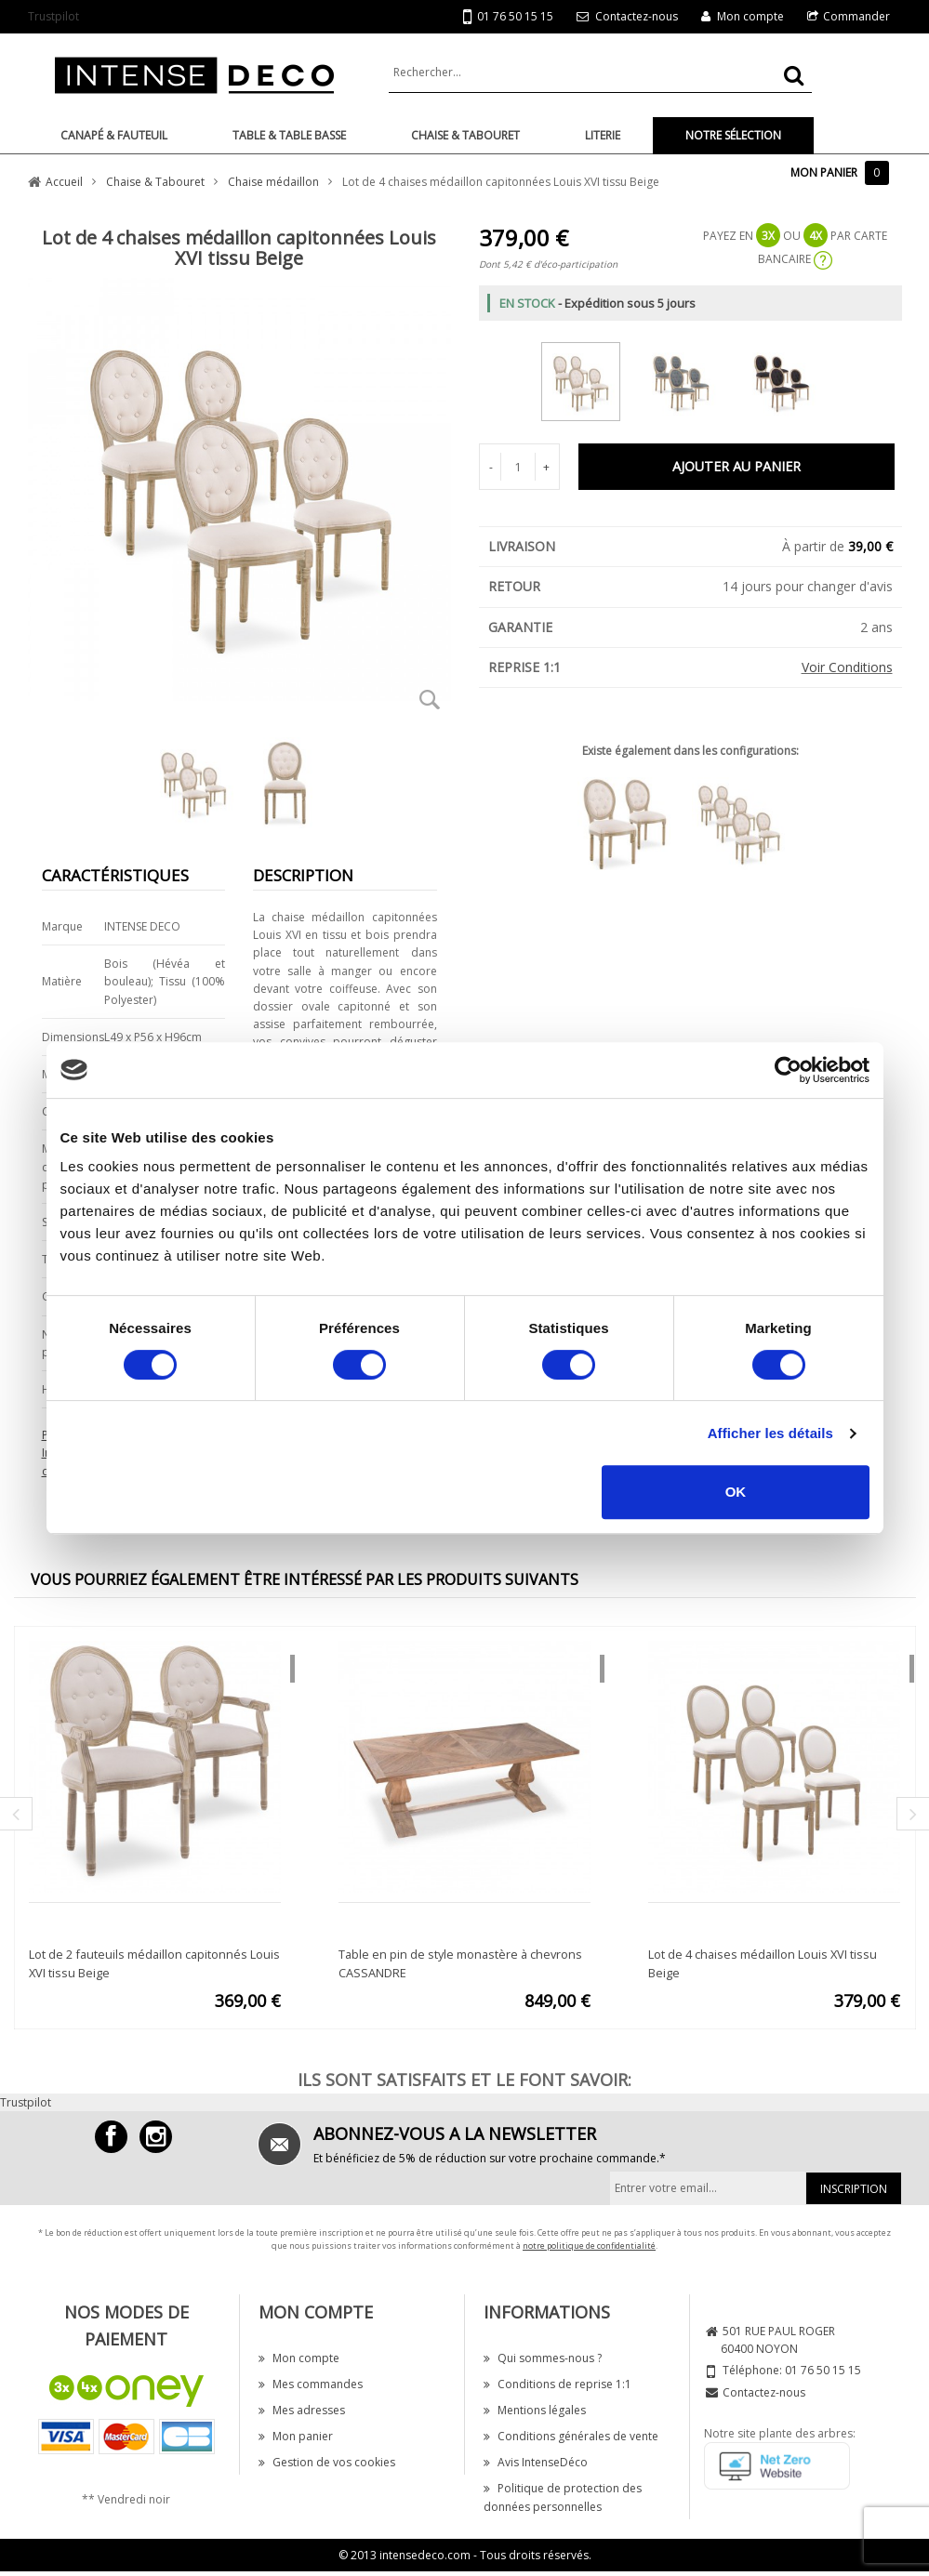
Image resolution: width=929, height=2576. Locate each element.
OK (736, 1491)
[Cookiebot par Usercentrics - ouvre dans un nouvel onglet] (788, 1070)
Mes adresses (302, 2410)
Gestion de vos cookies (327, 2462)
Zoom (430, 699)
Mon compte (750, 16)
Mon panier (296, 2436)
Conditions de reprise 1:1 (557, 2384)
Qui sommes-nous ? (543, 2358)
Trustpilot (53, 16)
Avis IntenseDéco (536, 2462)
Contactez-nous (636, 16)
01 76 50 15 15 (508, 17)
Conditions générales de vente (571, 2436)
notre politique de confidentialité (589, 2245)
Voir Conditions (847, 667)
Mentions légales (535, 2410)
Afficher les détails (770, 1433)
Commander (856, 16)
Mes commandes (311, 2384)
